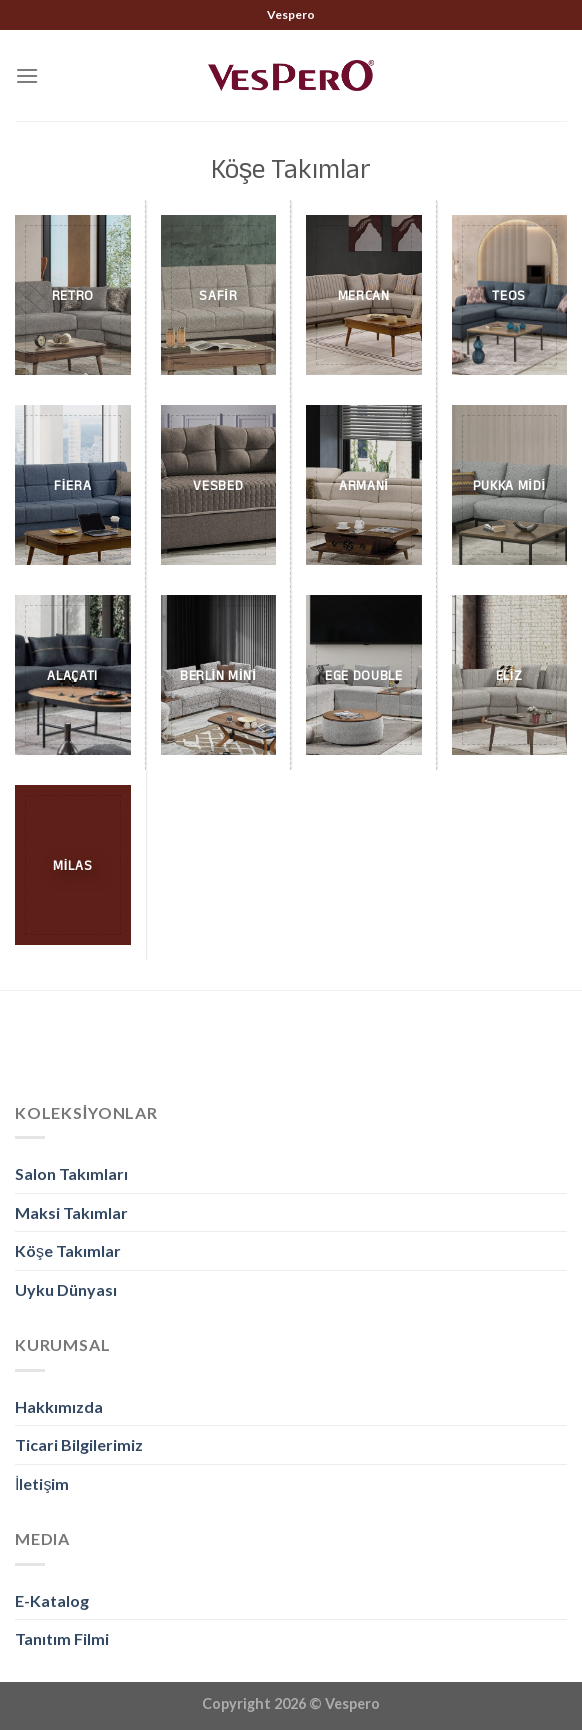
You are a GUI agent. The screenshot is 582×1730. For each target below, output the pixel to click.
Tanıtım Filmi (62, 1638)
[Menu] (27, 75)
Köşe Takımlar (68, 1250)
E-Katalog (52, 1600)
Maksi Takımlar (71, 1212)
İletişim (42, 1483)
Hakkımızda (59, 1406)
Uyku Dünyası (66, 1289)
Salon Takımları (71, 1173)
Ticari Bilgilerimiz (79, 1444)
